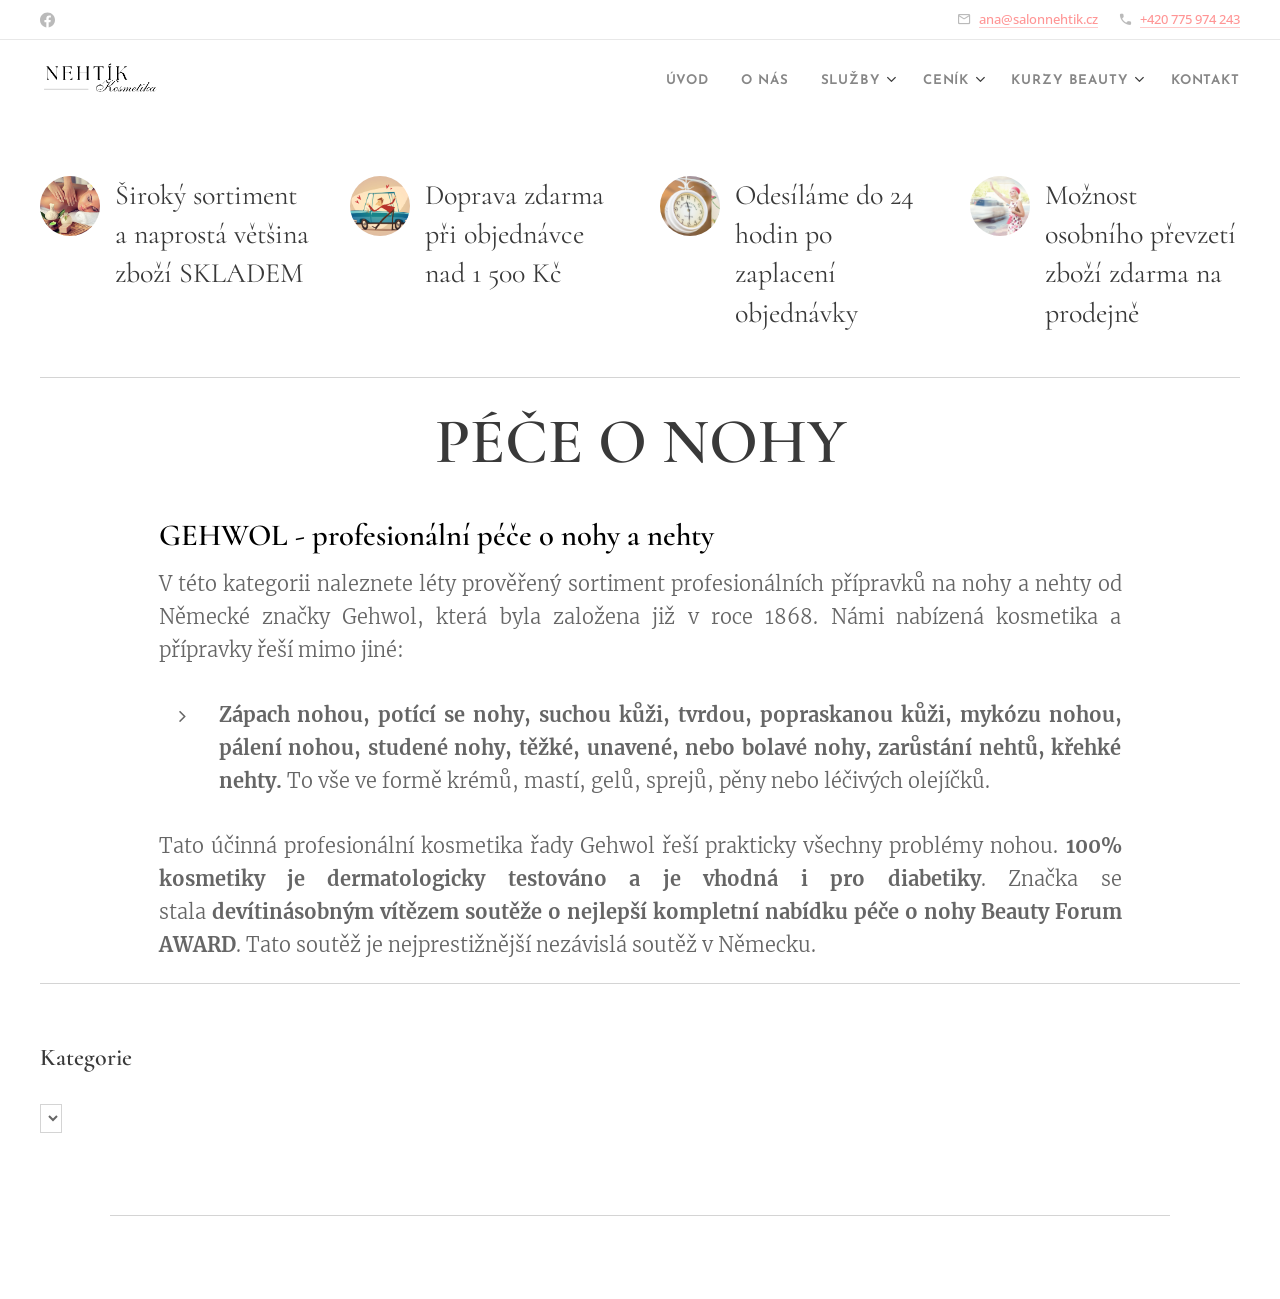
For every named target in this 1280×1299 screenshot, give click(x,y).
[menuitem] (635, 81)
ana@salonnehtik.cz (1038, 19)
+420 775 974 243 (1190, 19)
